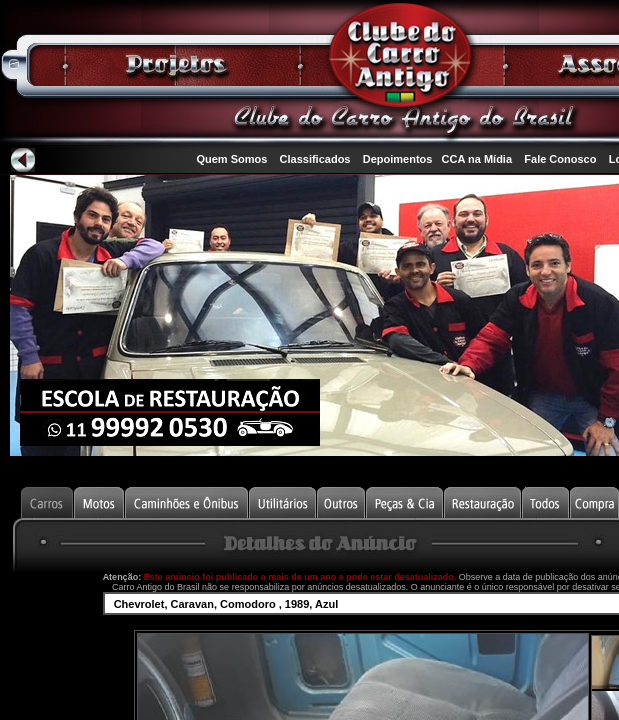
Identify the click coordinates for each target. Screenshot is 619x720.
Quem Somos (231, 159)
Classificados (315, 159)
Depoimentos (398, 159)
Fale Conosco (560, 159)
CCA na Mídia (477, 159)
